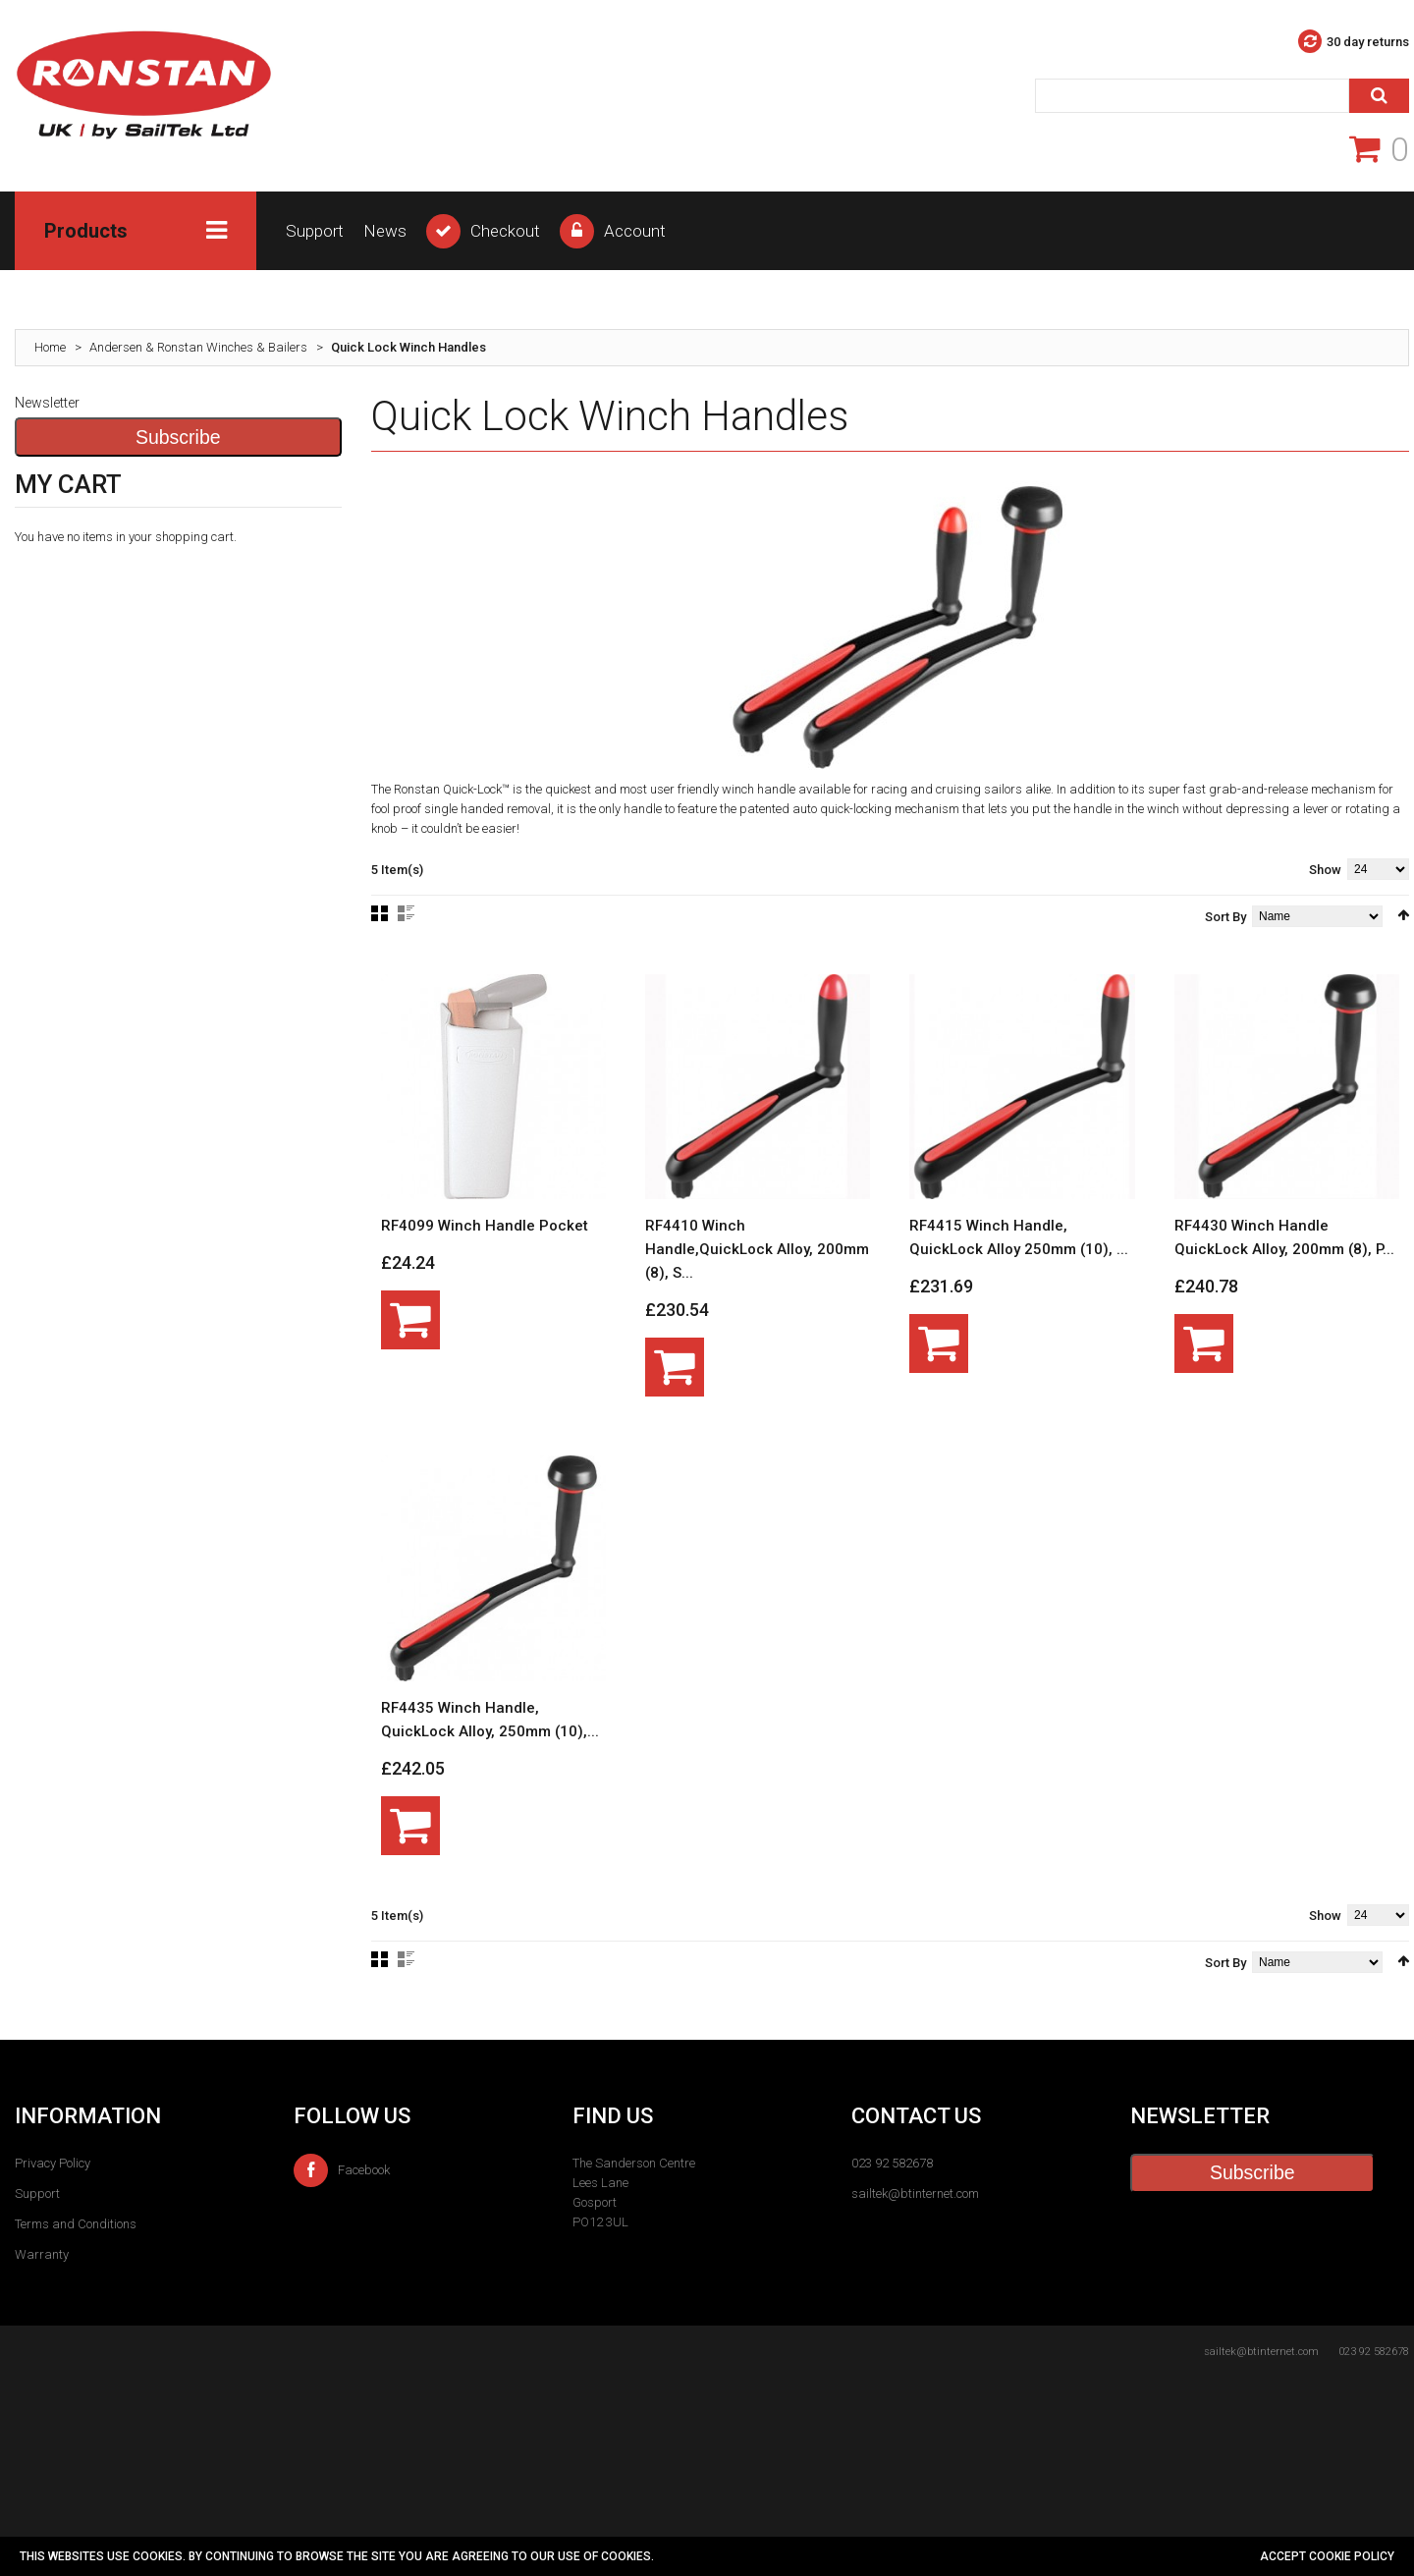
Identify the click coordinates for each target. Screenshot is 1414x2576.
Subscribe (178, 437)
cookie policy (1351, 2556)
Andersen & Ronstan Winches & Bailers (198, 347)
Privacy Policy (52, 2163)
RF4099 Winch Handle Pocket (484, 1225)
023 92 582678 (892, 2163)
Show (1325, 869)
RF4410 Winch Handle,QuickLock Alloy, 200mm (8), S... (757, 1249)
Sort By (1225, 916)
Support (315, 231)
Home (50, 347)
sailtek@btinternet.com (915, 2193)
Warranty (42, 2254)
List (406, 913)
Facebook (342, 2170)
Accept (1284, 2556)
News (385, 231)
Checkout (505, 231)
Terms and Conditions (75, 2224)
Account (635, 231)
